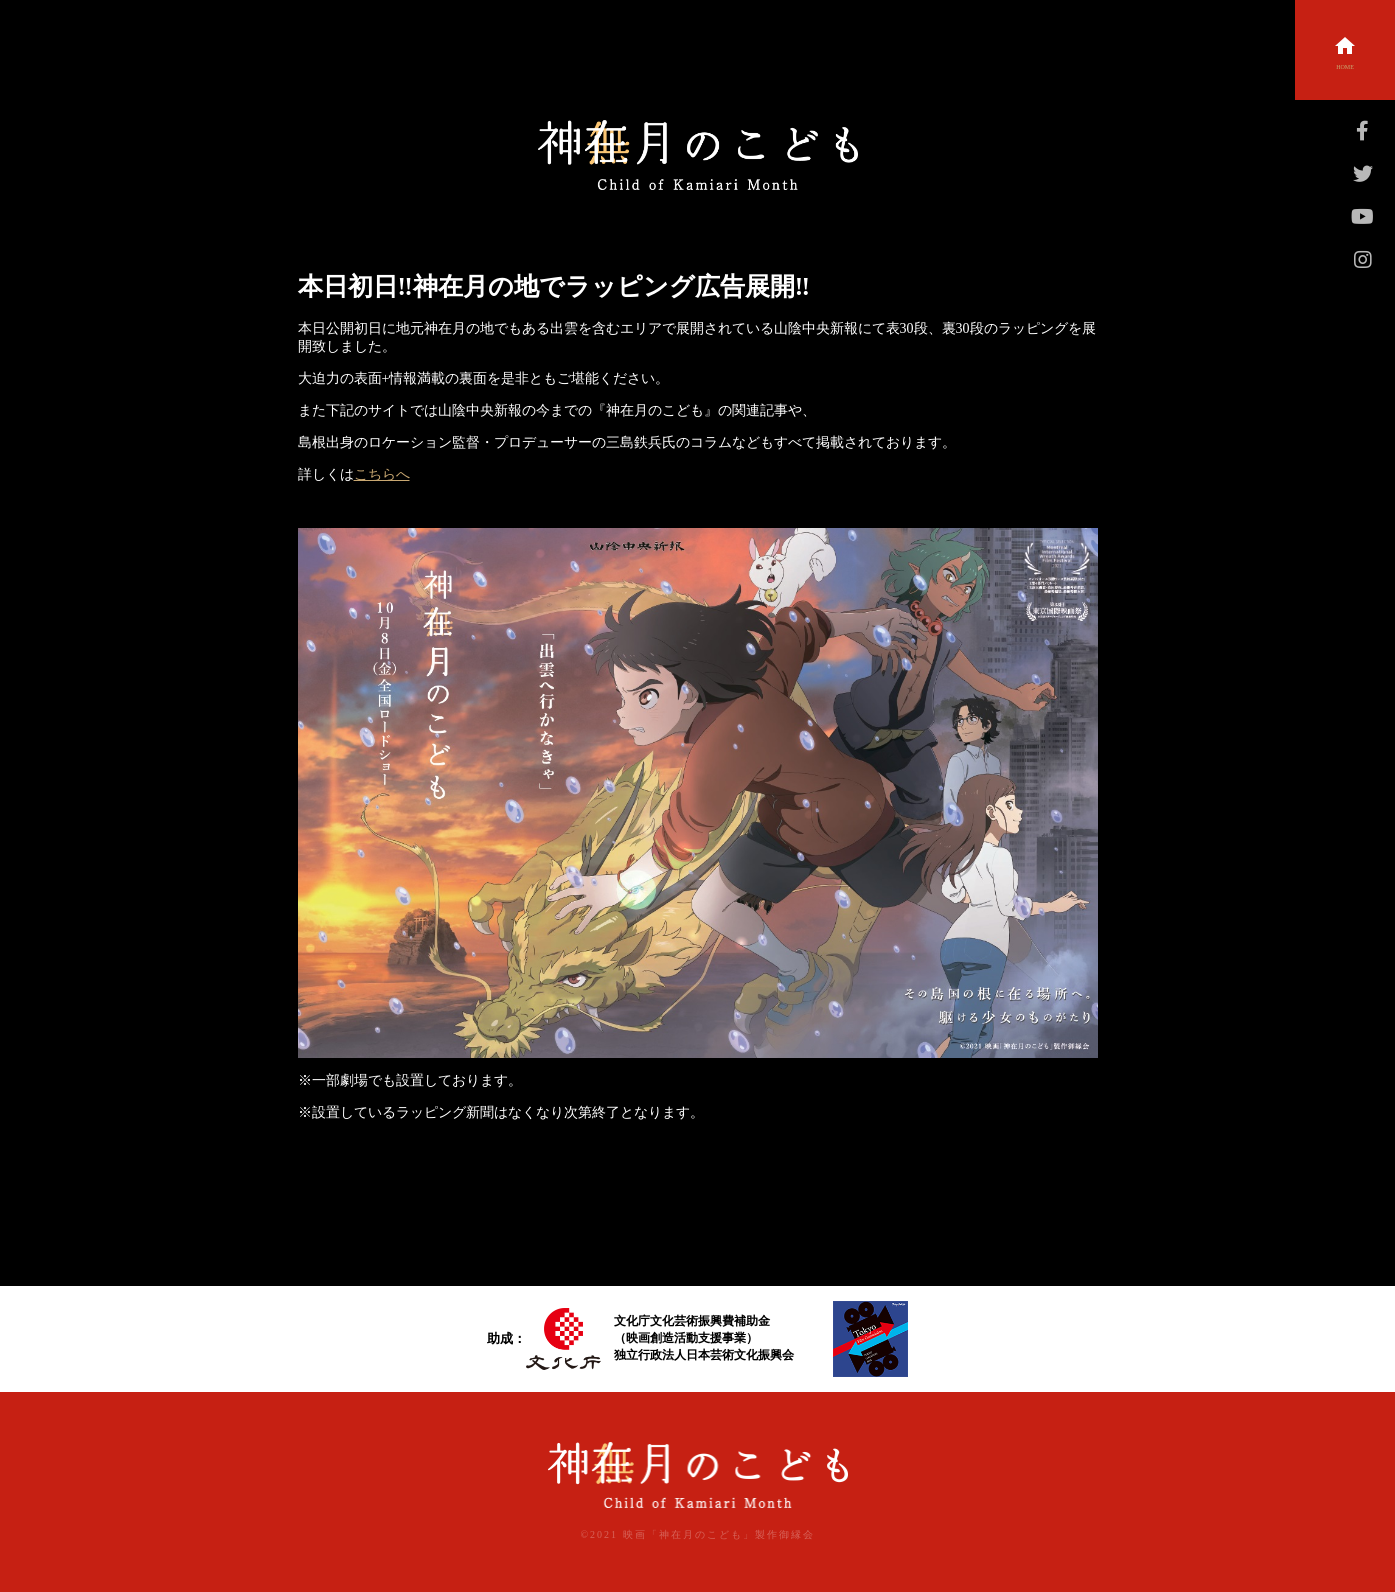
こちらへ (382, 474)
